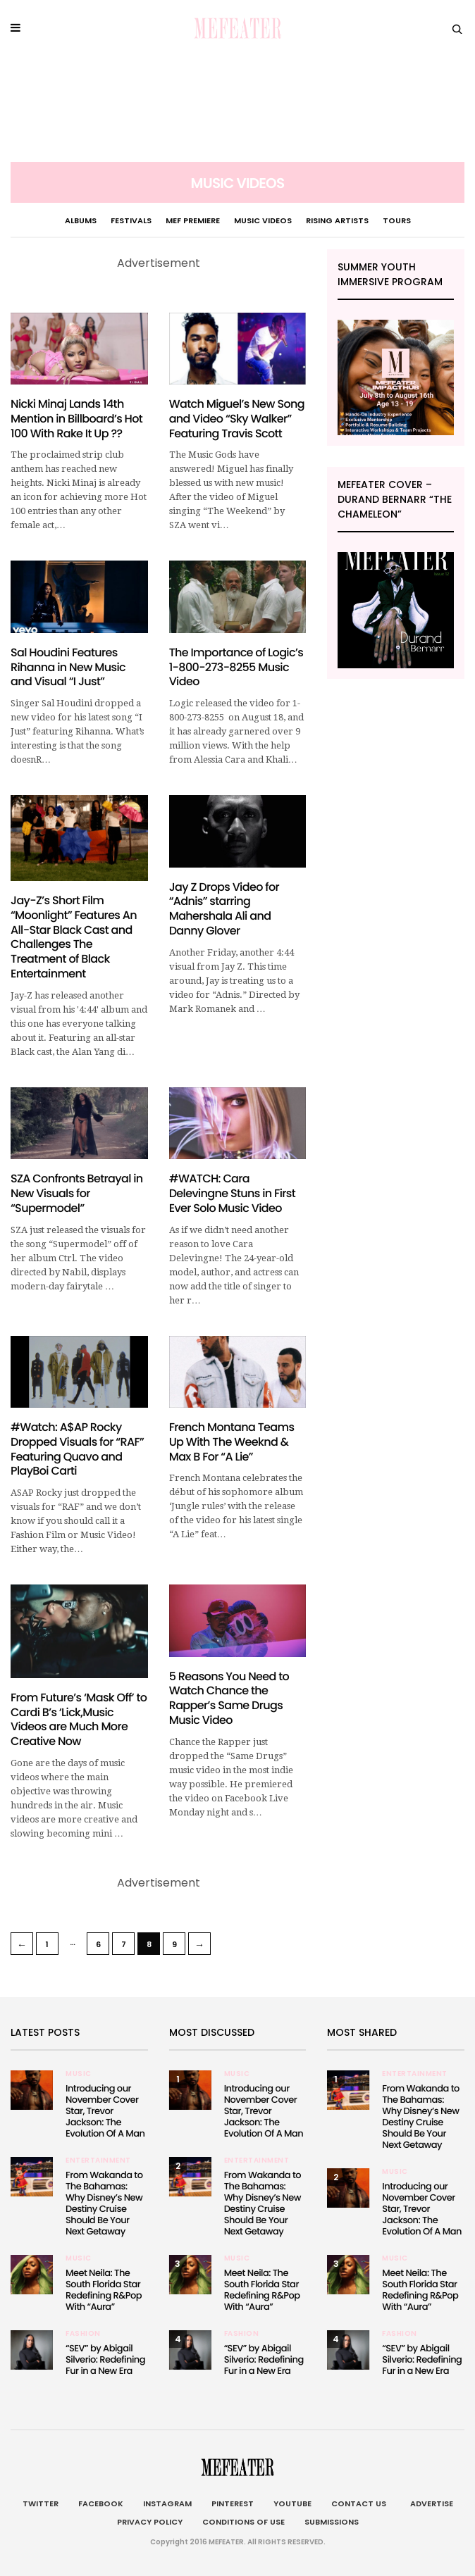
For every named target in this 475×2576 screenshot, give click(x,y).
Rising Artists (337, 220)
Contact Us (358, 2503)
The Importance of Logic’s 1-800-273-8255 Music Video (236, 667)
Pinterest (232, 2503)
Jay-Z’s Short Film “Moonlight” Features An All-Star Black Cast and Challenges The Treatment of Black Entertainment (74, 937)
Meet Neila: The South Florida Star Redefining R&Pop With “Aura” (104, 2289)
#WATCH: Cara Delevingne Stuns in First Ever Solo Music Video (232, 1193)
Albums (81, 220)
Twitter (40, 2503)
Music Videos (263, 220)
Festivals (131, 220)
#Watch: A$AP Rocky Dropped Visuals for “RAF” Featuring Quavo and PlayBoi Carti (77, 1449)
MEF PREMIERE (193, 220)
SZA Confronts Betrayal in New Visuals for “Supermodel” (77, 1193)
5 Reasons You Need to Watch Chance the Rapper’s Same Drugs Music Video (229, 1698)
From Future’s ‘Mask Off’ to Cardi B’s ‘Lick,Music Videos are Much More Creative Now (79, 1719)
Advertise (429, 2503)
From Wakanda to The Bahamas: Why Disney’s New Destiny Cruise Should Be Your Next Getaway (104, 2203)
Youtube (292, 2503)
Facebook (100, 2503)
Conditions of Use (243, 2521)
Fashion (83, 2333)
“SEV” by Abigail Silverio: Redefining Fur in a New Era (105, 2359)
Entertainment (98, 2160)
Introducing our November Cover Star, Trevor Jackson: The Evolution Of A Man (105, 2111)
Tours (397, 220)
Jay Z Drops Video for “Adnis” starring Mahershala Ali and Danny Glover (224, 909)
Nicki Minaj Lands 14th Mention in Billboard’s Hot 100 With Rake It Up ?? (76, 419)
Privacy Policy (150, 2521)
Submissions (331, 2521)
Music (79, 2073)
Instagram (167, 2503)
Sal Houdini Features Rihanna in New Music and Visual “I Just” (68, 667)
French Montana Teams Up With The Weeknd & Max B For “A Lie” (232, 1442)
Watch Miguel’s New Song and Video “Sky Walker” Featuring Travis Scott (236, 419)
